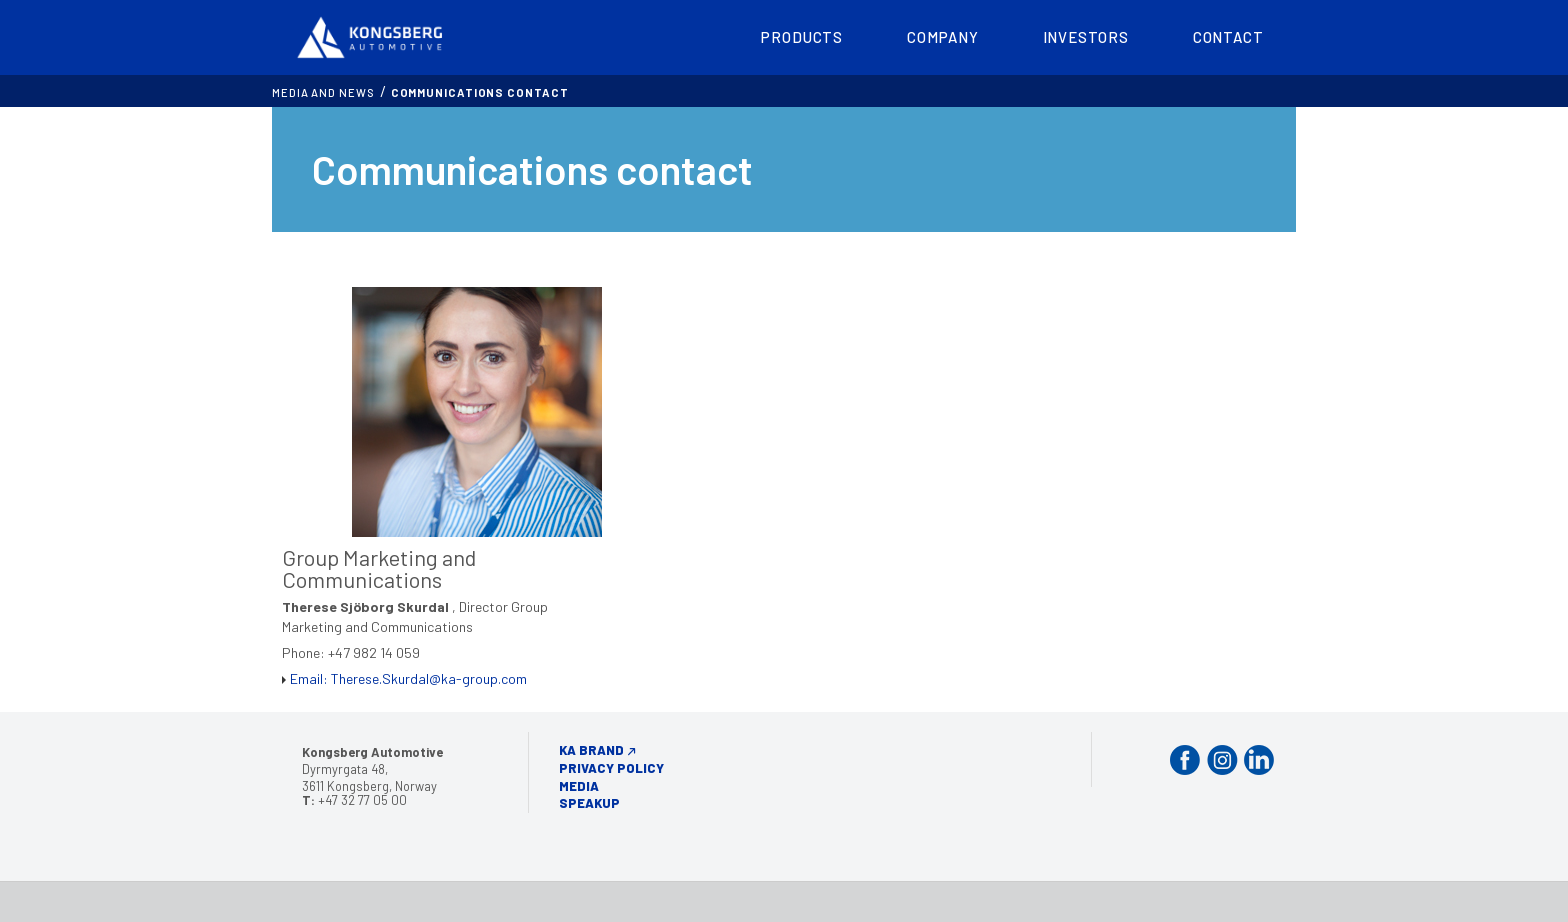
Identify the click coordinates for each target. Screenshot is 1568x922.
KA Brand (591, 750)
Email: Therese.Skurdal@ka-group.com (408, 678)
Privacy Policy (611, 768)
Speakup (589, 803)
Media (579, 786)
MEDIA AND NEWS (323, 92)
